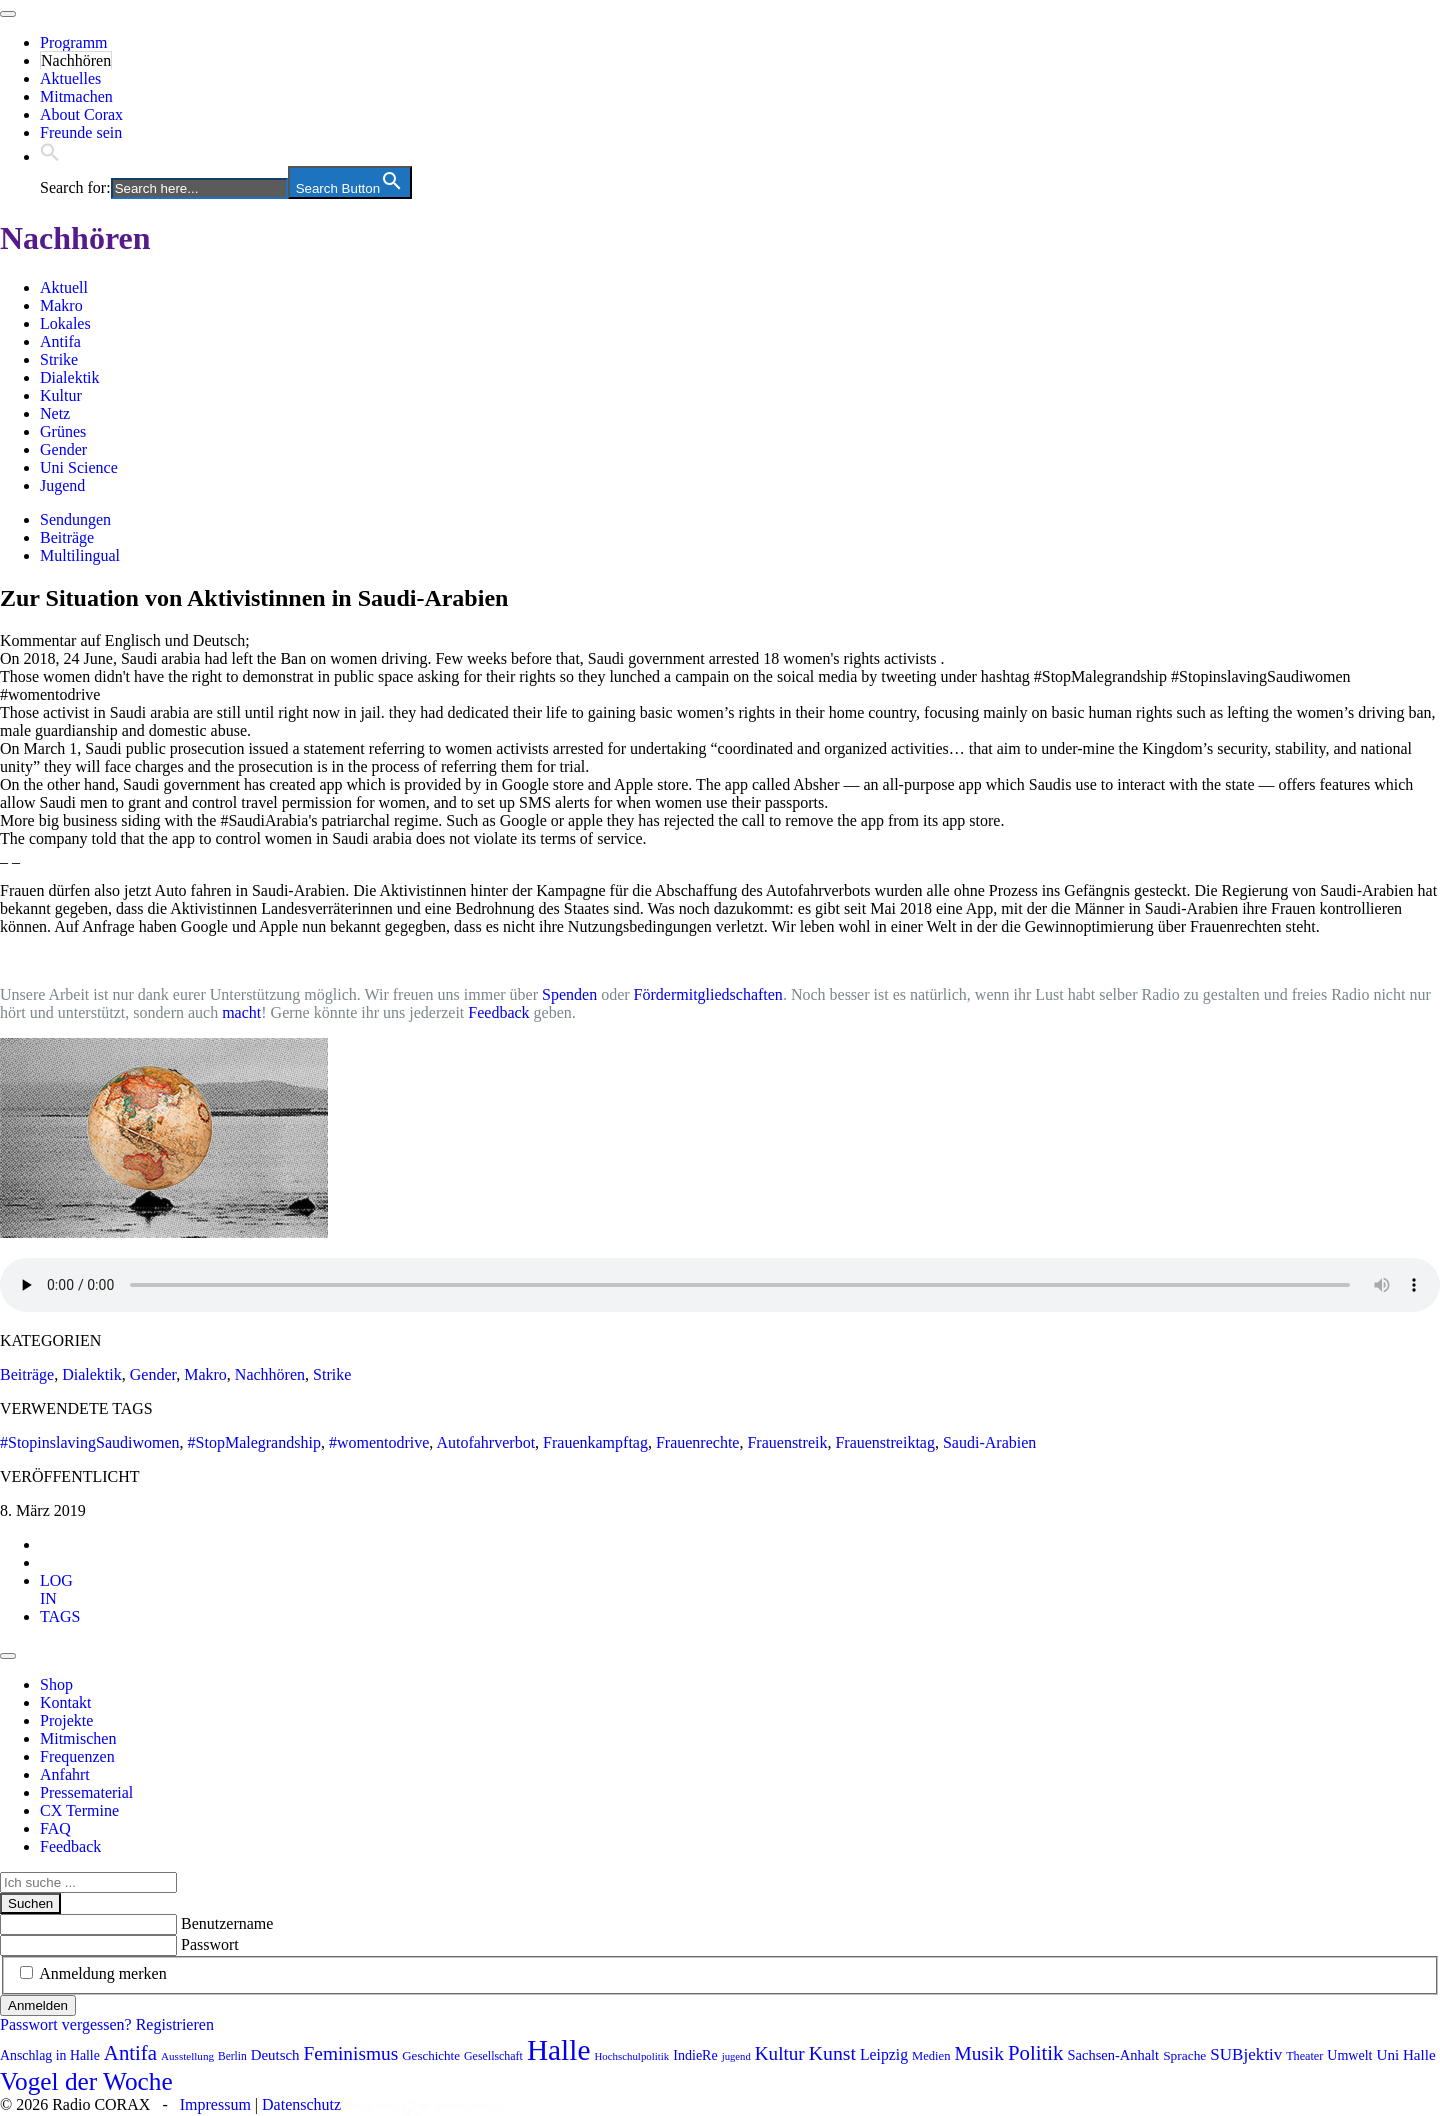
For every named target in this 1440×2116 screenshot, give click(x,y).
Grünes (63, 431)
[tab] (56, 1589)
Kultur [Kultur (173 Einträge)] (780, 2053)
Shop (56, 1684)
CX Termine (79, 1810)
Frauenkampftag (595, 1442)
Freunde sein (81, 132)
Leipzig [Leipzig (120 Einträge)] (884, 2054)
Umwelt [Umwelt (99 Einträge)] (1349, 2055)
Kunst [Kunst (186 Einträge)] (832, 2053)
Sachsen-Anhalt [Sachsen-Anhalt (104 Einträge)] (1114, 2055)
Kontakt (66, 1702)
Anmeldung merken (103, 1973)
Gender (63, 449)
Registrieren (175, 2024)
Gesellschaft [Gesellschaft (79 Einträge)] (493, 2056)
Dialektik (70, 377)
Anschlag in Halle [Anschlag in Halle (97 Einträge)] (50, 2055)
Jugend (62, 485)
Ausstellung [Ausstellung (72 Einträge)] (187, 2056)
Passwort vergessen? (66, 2024)
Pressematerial (86, 1792)
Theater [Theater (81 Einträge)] (1304, 2056)
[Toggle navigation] (8, 14)
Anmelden (38, 2005)
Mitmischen (78, 1738)
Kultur (61, 395)
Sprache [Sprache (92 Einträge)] (1184, 2055)
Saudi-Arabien (989, 1442)
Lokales (65, 323)
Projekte (66, 1720)
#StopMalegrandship (254, 1442)
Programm (74, 42)
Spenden (569, 994)
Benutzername (227, 1923)
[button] (50, 156)
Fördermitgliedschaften (708, 994)
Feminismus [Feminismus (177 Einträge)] (351, 2053)
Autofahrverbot (485, 1442)
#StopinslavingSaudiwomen (90, 1442)
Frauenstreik (787, 1442)
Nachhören (76, 60)
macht (241, 1012)
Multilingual (80, 555)
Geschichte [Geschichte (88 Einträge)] (431, 2055)
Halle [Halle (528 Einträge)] (559, 2050)
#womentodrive (379, 1442)
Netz (55, 413)
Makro (61, 305)
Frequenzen (77, 1756)
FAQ (55, 1828)
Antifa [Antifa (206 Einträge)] (130, 2053)
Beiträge (67, 537)
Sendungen (75, 519)
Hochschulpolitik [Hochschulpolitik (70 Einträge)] (631, 2056)
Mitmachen (76, 96)
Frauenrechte (698, 1442)
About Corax (81, 114)
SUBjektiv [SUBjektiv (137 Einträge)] (1246, 2054)
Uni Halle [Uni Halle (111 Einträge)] (1406, 2055)
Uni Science (79, 467)
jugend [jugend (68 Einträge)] (736, 2056)
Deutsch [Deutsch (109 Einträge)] (275, 2055)
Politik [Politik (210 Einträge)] (1036, 2053)
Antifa (60, 341)
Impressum (215, 2104)
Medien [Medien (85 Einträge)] (931, 2056)
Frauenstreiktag (885, 1442)
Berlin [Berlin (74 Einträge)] (232, 2056)
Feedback (498, 1012)
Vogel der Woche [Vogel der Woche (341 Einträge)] (86, 2081)
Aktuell (64, 287)
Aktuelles (70, 78)
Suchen (30, 1903)
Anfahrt (65, 1774)
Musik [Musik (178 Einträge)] (979, 2053)
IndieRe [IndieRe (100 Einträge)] (695, 2055)
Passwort (210, 1944)
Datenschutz (301, 2104)
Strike (59, 359)
